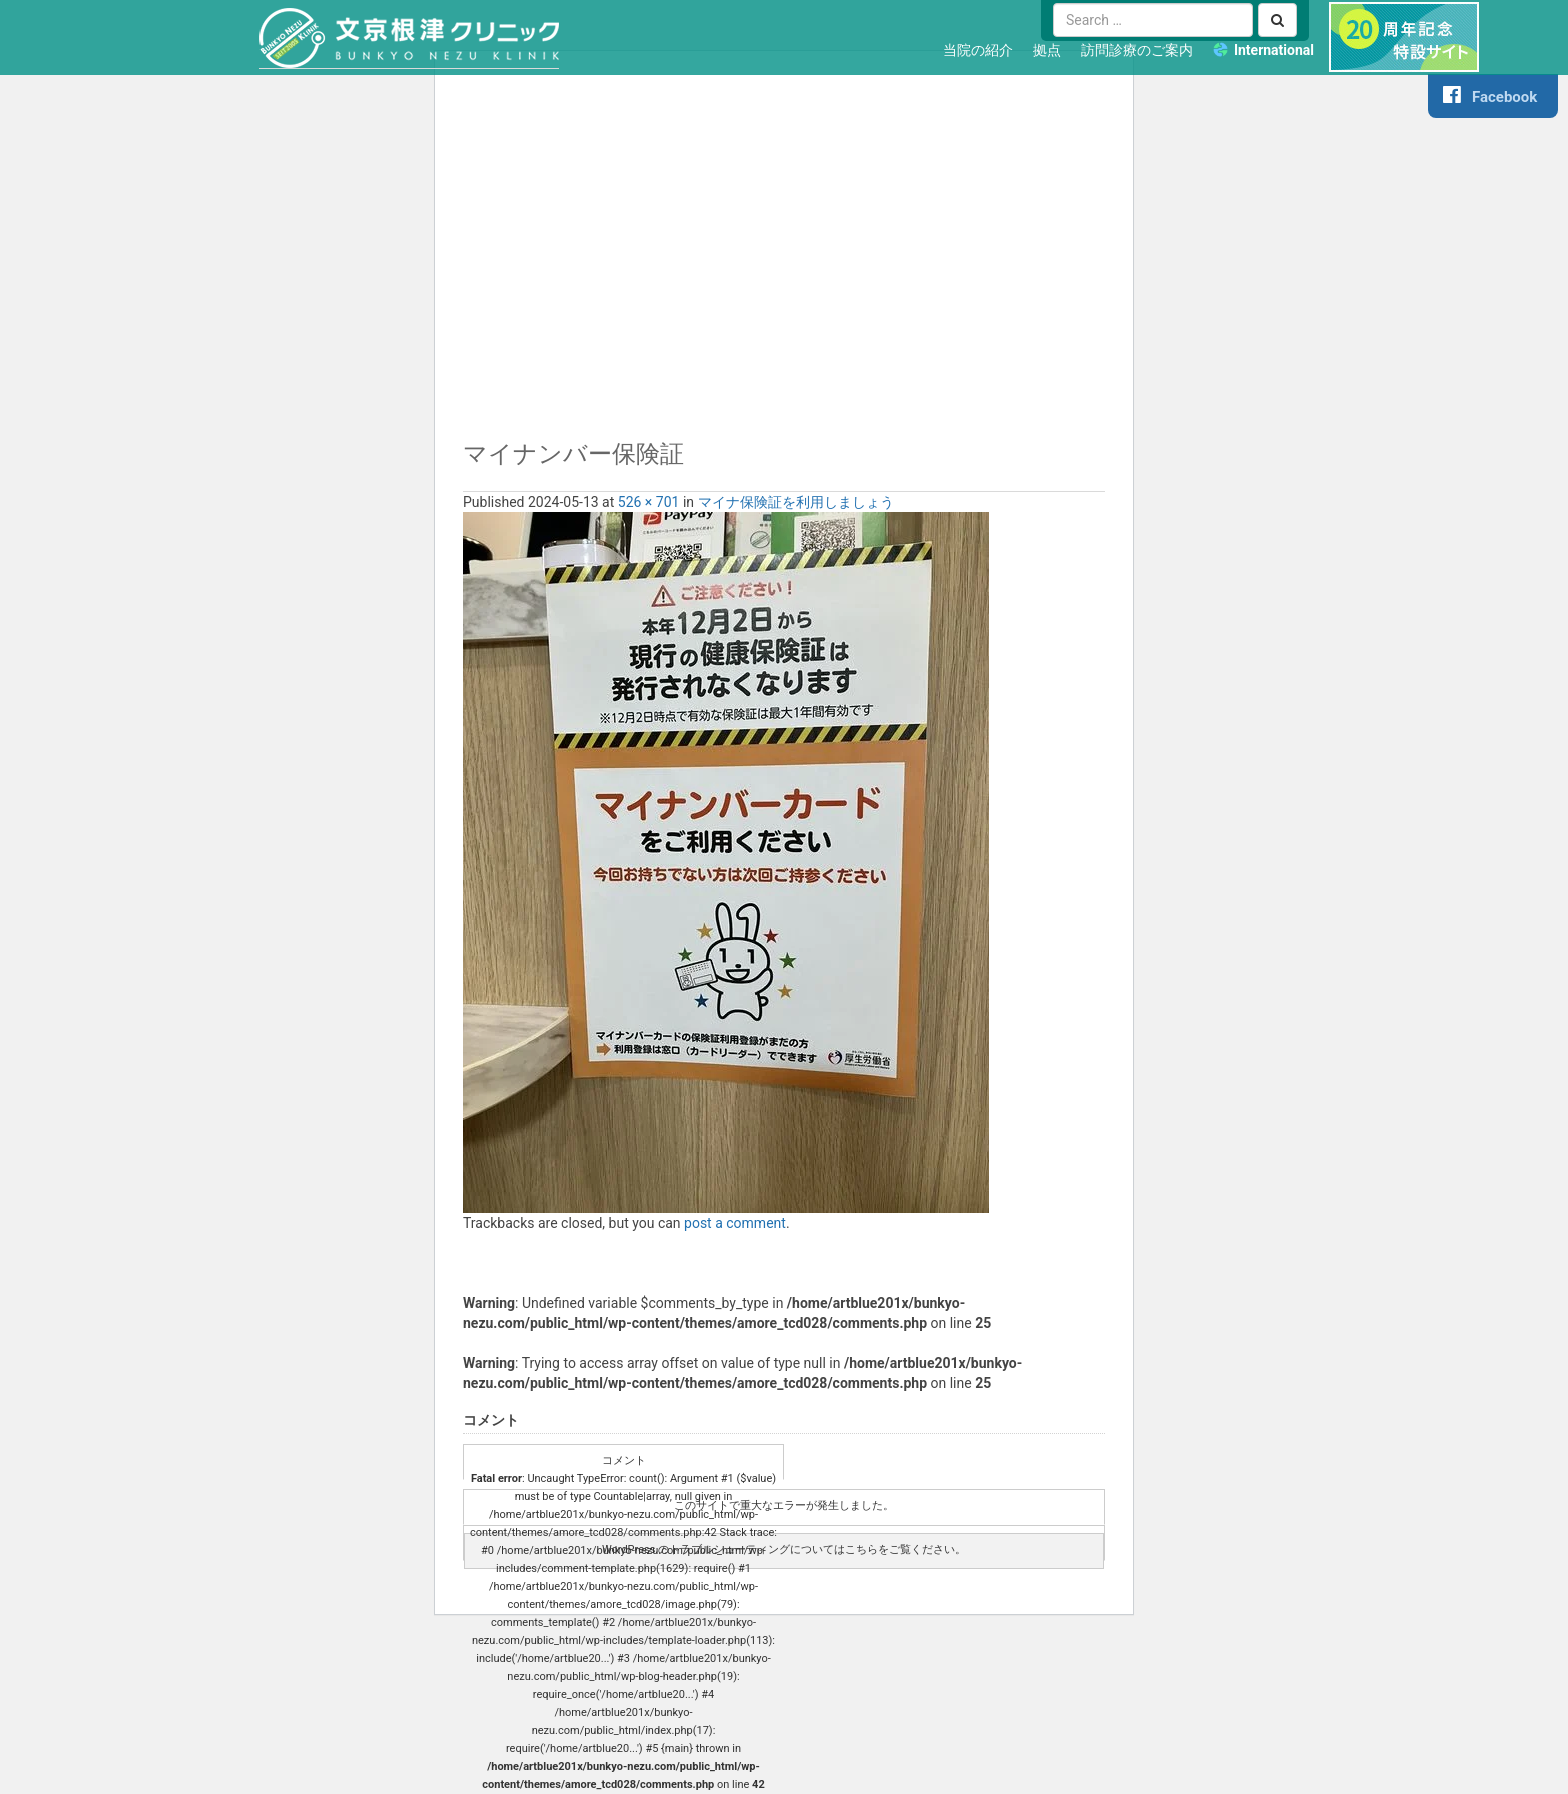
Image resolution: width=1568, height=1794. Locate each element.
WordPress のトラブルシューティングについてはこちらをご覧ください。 (784, 1549)
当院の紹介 (978, 50)
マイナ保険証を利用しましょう (796, 502)
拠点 (1047, 50)
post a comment (735, 1223)
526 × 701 (649, 502)
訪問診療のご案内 (1137, 50)
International (1274, 50)
